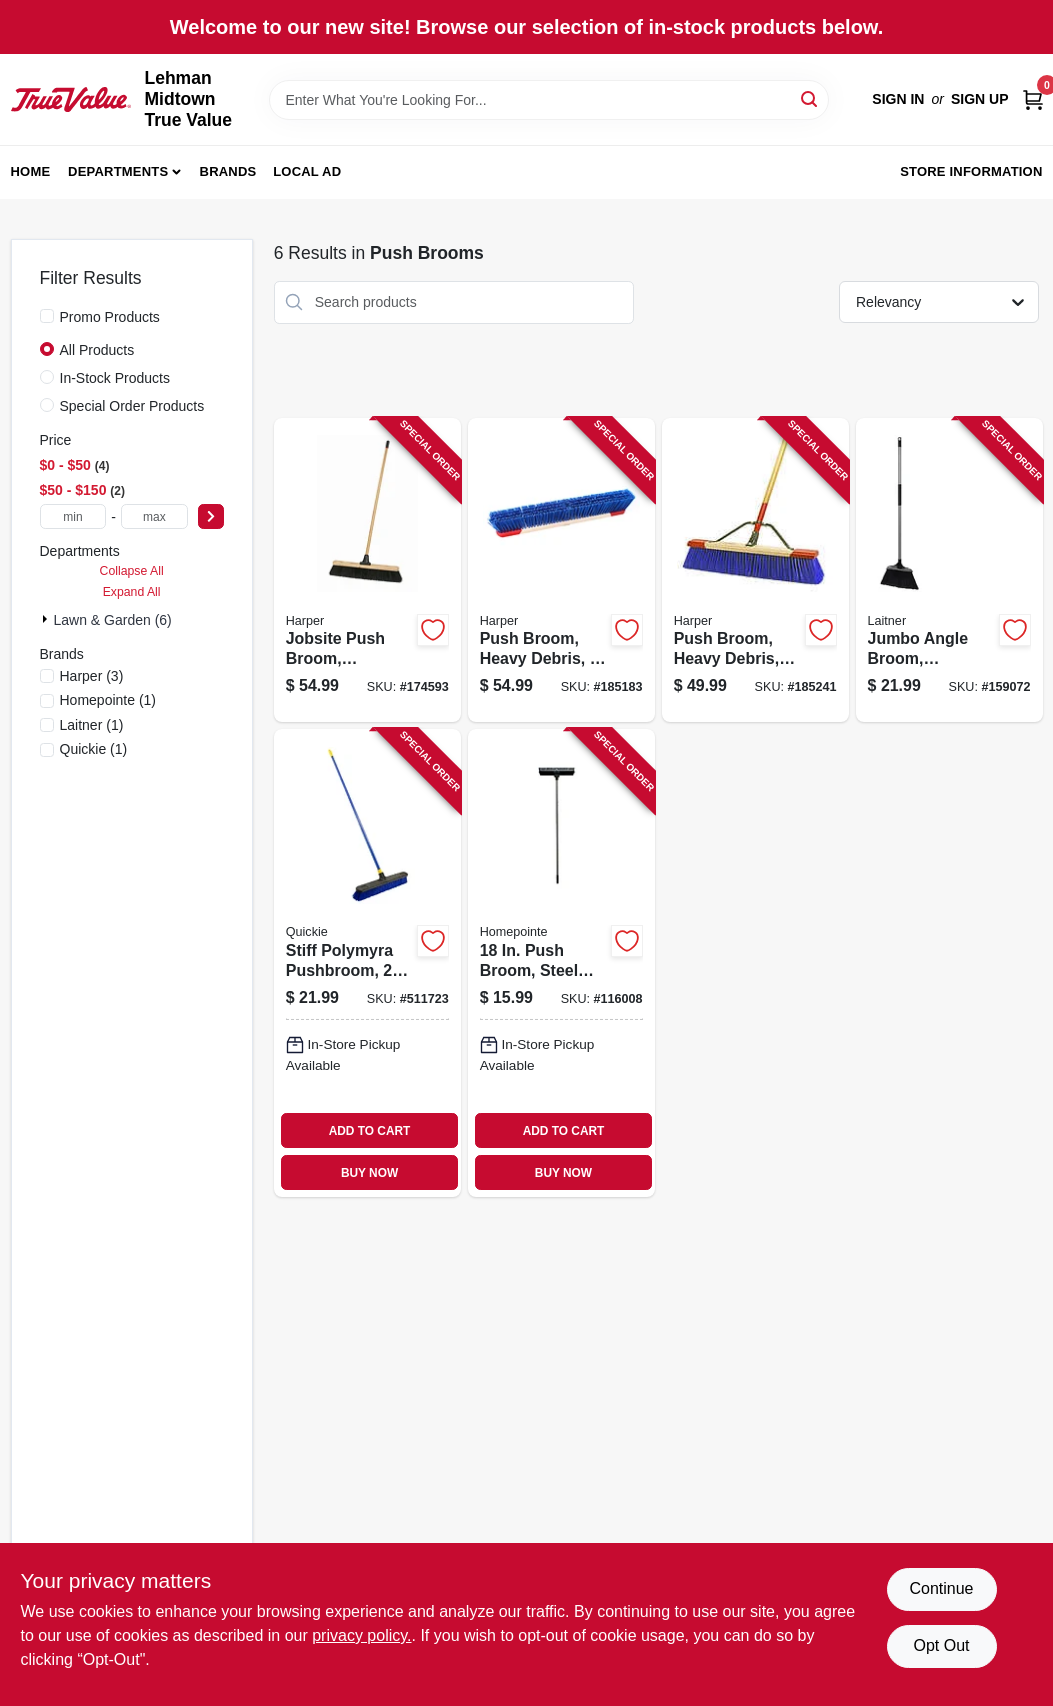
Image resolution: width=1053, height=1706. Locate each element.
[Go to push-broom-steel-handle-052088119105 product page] (561, 963)
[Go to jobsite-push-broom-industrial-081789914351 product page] (367, 570)
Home (31, 171)
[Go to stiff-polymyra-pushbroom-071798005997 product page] (367, 963)
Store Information (971, 171)
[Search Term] (549, 100)
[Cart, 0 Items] (1033, 99)
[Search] (810, 98)
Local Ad (307, 171)
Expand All (132, 592)
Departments (118, 171)
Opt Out (941, 1645)
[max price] (154, 516)
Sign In (898, 99)
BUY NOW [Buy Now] (369, 1173)
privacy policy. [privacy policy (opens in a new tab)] (361, 1635)
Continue (941, 1588)
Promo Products (110, 317)
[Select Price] (211, 516)
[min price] (73, 516)
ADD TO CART (370, 1131)
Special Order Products (132, 406)
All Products (97, 350)
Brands (228, 171)
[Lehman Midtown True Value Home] (71, 99)
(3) (92, 676)
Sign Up (980, 99)
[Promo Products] (47, 316)
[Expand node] (47, 619)
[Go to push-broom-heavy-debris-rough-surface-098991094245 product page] (755, 570)
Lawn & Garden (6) (113, 620)
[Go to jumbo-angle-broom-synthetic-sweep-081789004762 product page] (949, 570)
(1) (108, 700)
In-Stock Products (115, 378)
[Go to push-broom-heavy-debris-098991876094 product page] (561, 570)
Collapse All (132, 571)
